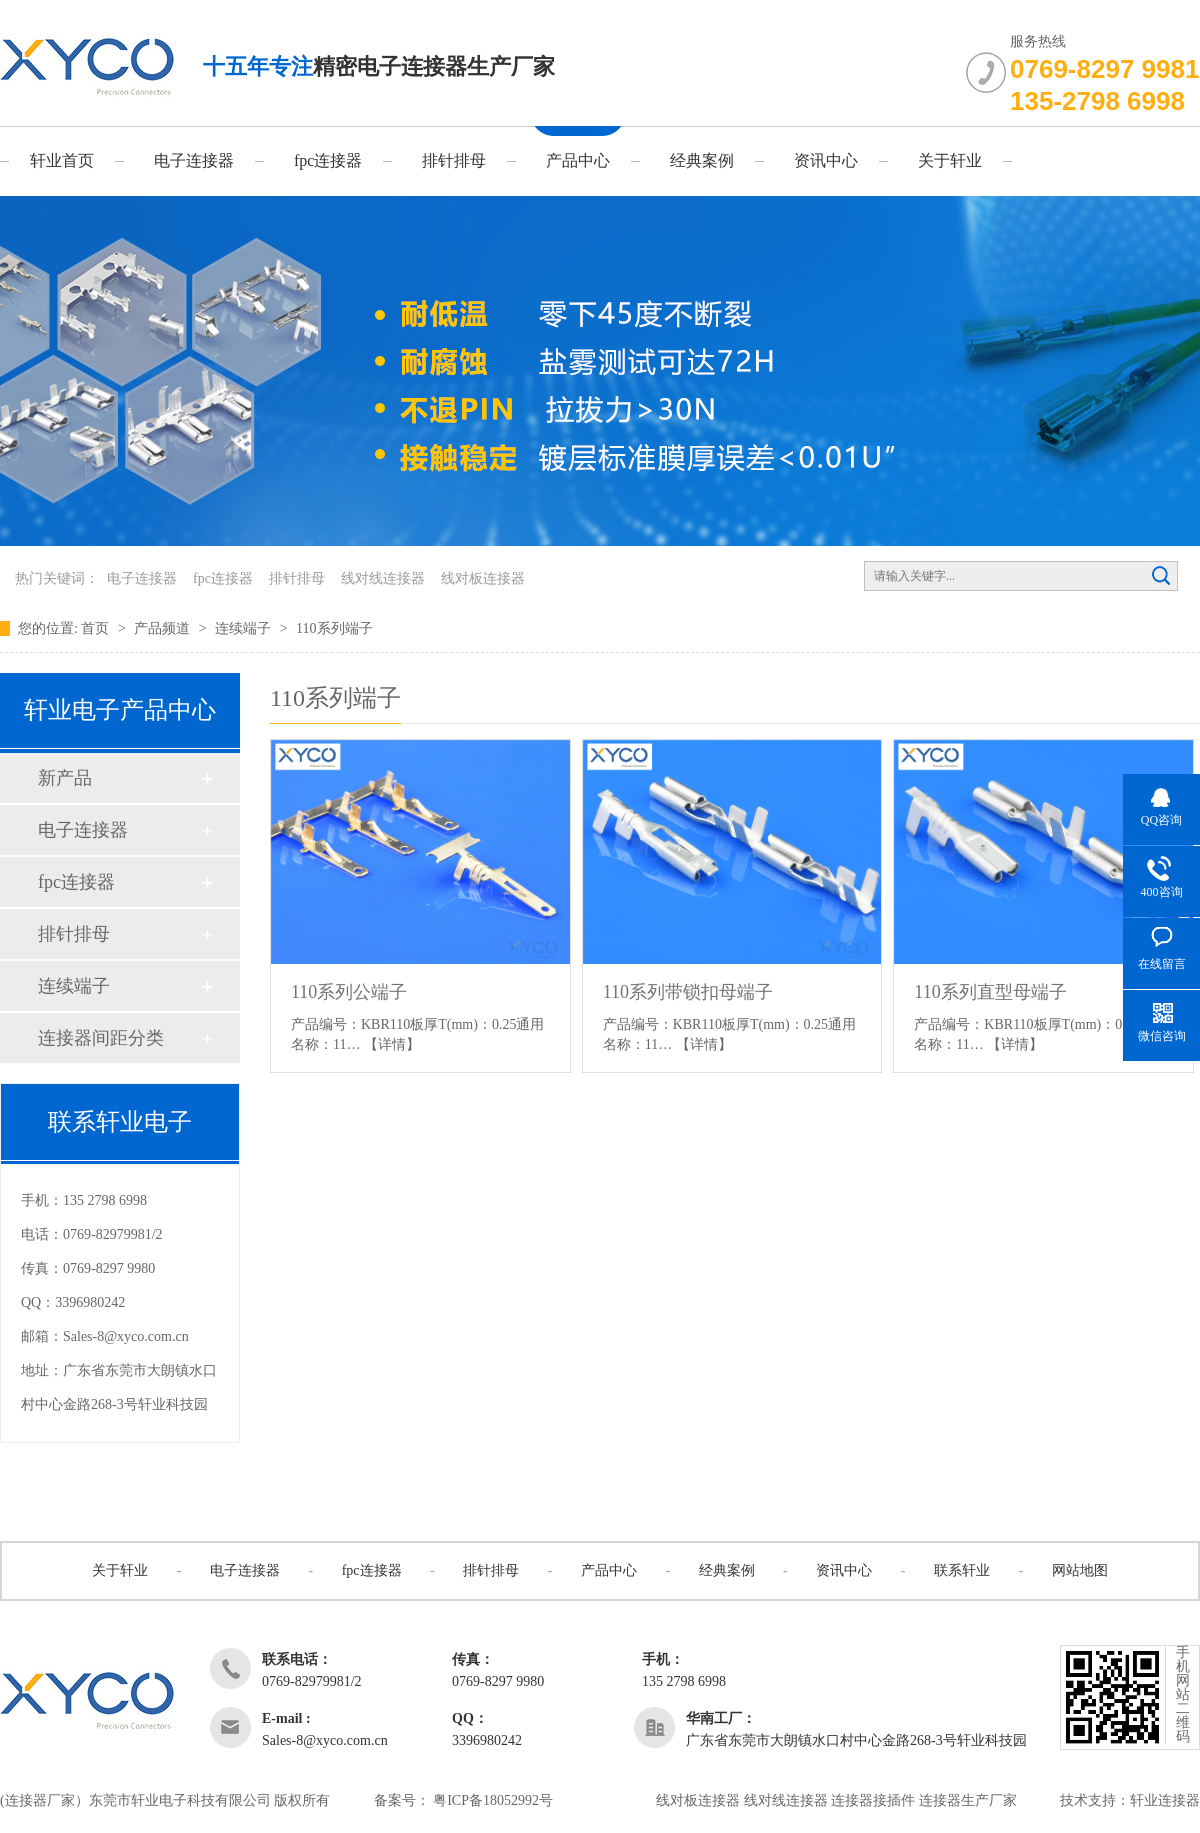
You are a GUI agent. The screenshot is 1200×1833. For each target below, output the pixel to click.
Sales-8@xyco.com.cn (126, 1336)
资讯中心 (826, 160)
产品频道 (164, 628)
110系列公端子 (349, 992)
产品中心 (578, 160)
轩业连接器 (1165, 1800)
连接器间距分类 (101, 1038)
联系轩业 (962, 1570)
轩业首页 (62, 160)
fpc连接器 (328, 160)
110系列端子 (334, 628)
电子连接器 (194, 160)
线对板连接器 (483, 578)
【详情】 (392, 1044)
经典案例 (702, 160)
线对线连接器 (383, 578)
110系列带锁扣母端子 (688, 992)
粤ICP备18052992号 (493, 1800)
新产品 (65, 778)
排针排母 (454, 160)
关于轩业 (950, 160)
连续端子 (245, 628)
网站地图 (1080, 1570)
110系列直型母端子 (990, 992)
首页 (97, 628)
